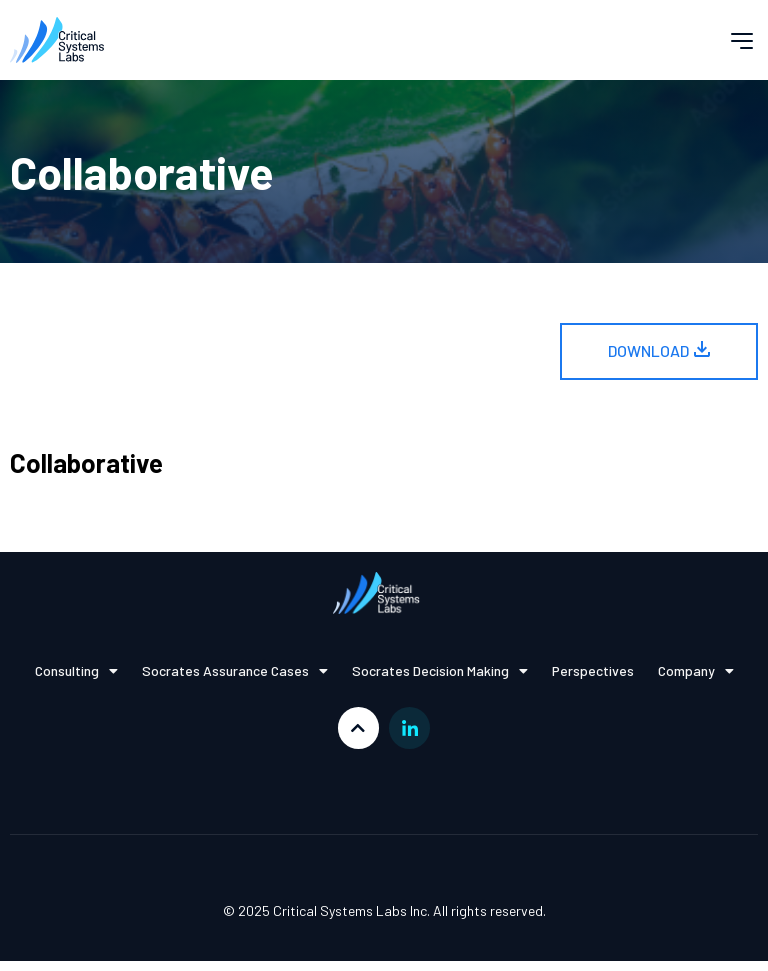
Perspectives (593, 670)
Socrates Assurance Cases (235, 671)
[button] (741, 40)
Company (696, 671)
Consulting (76, 671)
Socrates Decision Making (440, 671)
